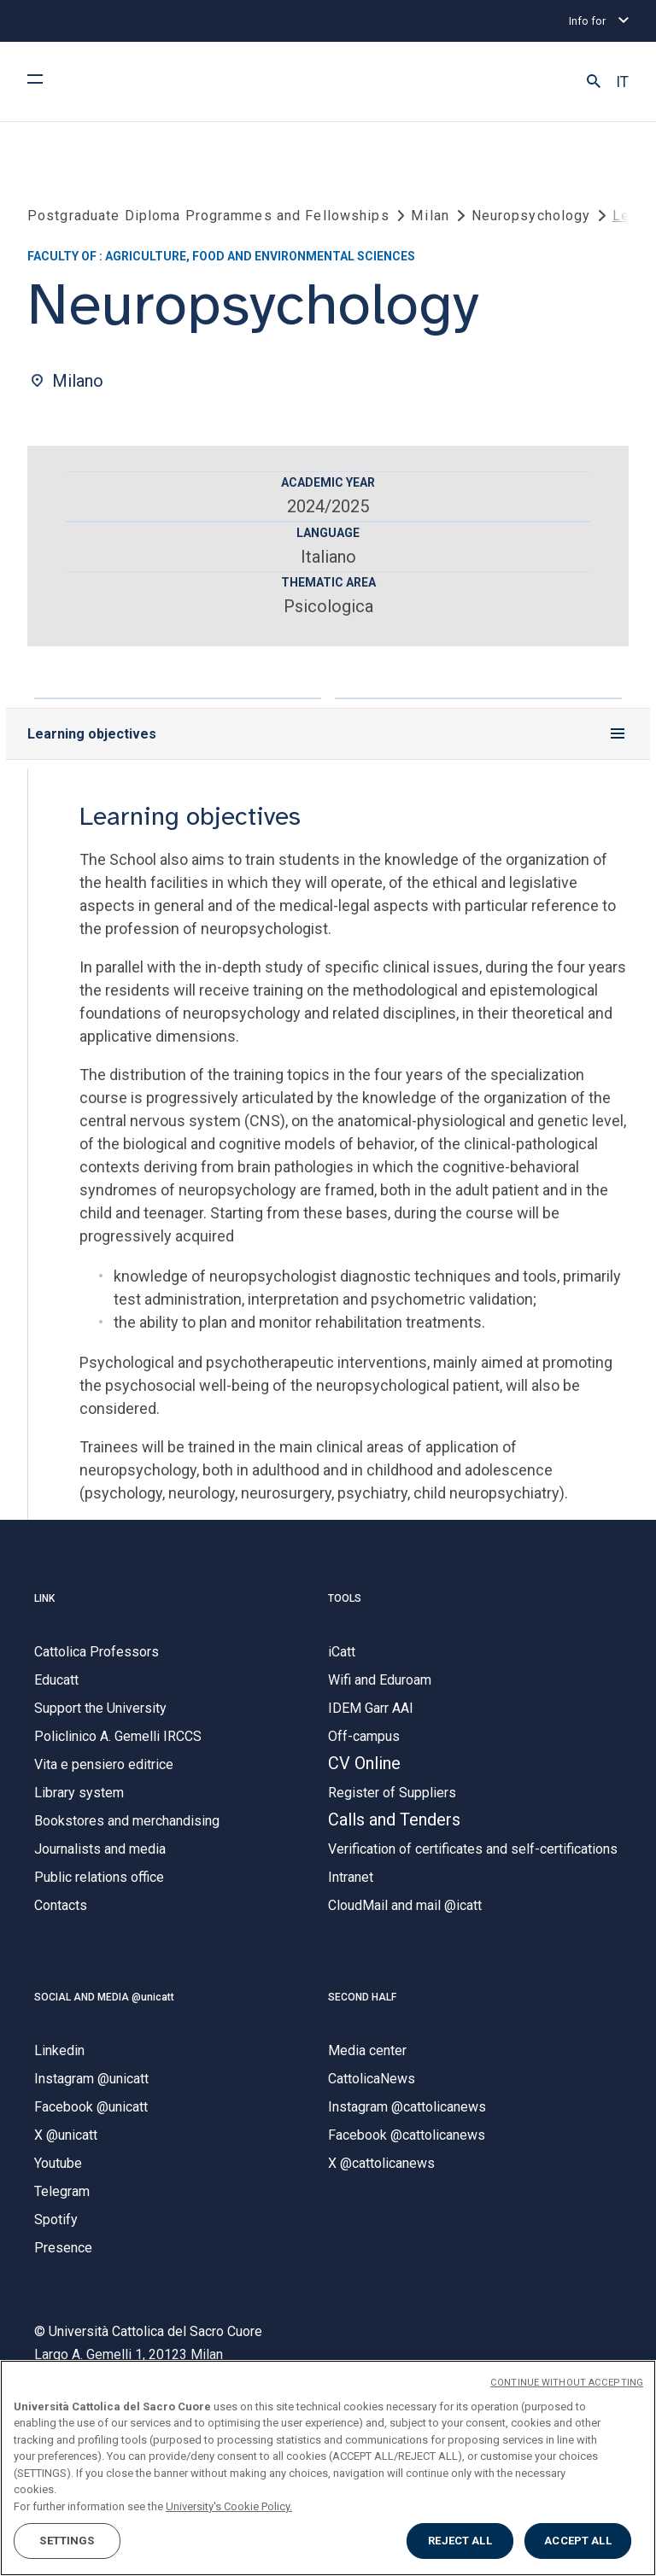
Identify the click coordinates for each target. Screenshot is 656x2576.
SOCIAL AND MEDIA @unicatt (104, 1997)
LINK (44, 1598)
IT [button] (622, 82)
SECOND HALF (362, 1997)
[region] (328, 2468)
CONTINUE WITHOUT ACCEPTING (566, 2382)
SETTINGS (66, 2540)
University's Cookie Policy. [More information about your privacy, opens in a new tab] (229, 2506)
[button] (593, 82)
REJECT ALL (459, 2540)
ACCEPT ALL (577, 2540)
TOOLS (344, 1598)
